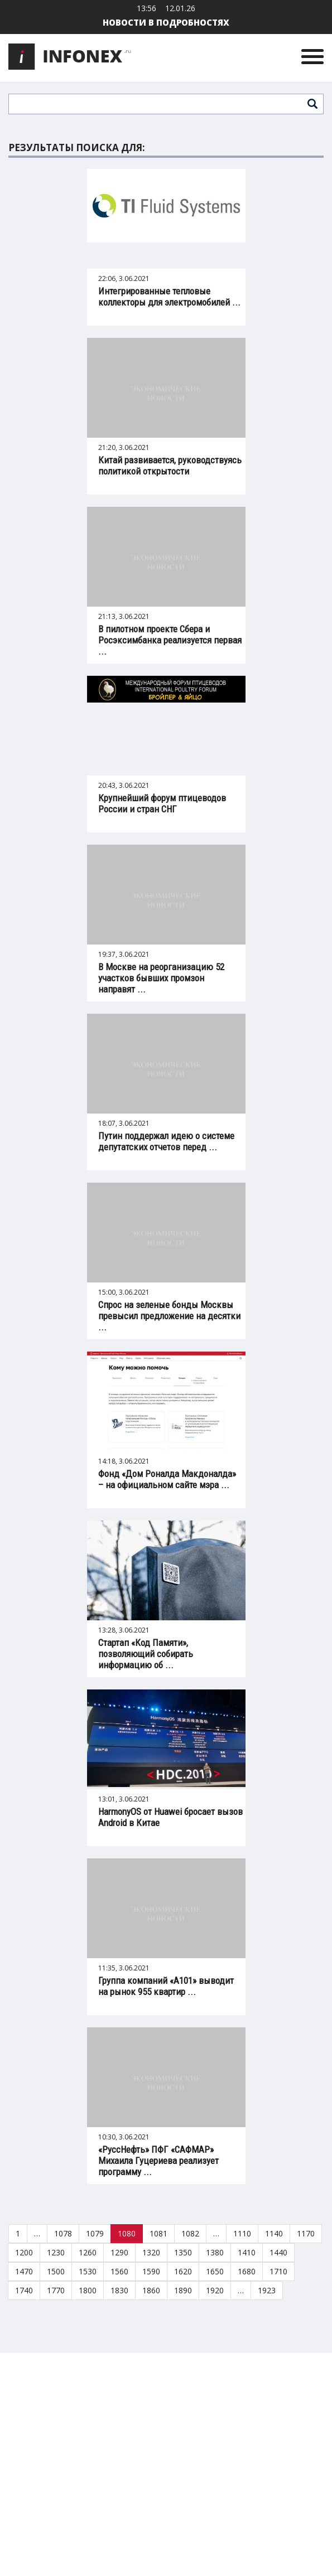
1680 (247, 2271)
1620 (183, 2271)
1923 (267, 2290)
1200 (24, 2252)
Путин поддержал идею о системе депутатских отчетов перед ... (166, 1141)
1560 (119, 2271)
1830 (119, 2290)
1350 (183, 2252)
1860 (151, 2290)
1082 (190, 2233)
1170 (306, 2233)
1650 (215, 2271)
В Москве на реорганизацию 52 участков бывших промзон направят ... (161, 978)
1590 (151, 2271)
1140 (274, 2233)
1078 (63, 2233)
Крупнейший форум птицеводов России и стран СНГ (162, 803)
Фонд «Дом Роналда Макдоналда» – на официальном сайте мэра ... (167, 1479)
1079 (95, 2233)
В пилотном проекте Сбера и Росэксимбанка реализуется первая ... (170, 640)
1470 (24, 2271)
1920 (215, 2290)
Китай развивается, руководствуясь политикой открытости (170, 465)
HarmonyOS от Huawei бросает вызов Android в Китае (170, 1817)
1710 (278, 2271)
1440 (278, 2252)
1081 (158, 2233)
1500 (56, 2271)
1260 (88, 2252)
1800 (88, 2290)
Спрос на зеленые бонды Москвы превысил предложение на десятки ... (169, 1316)
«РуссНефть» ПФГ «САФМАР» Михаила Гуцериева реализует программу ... (158, 2160)
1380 (215, 2252)
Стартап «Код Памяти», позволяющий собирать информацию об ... (145, 1653)
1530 (88, 2271)
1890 (183, 2290)
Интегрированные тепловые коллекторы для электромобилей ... (169, 296)
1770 (56, 2290)
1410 (247, 2252)
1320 (151, 2252)
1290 (119, 2252)
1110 (242, 2233)
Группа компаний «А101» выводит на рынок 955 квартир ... (166, 1986)
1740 (24, 2290)
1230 (56, 2252)
